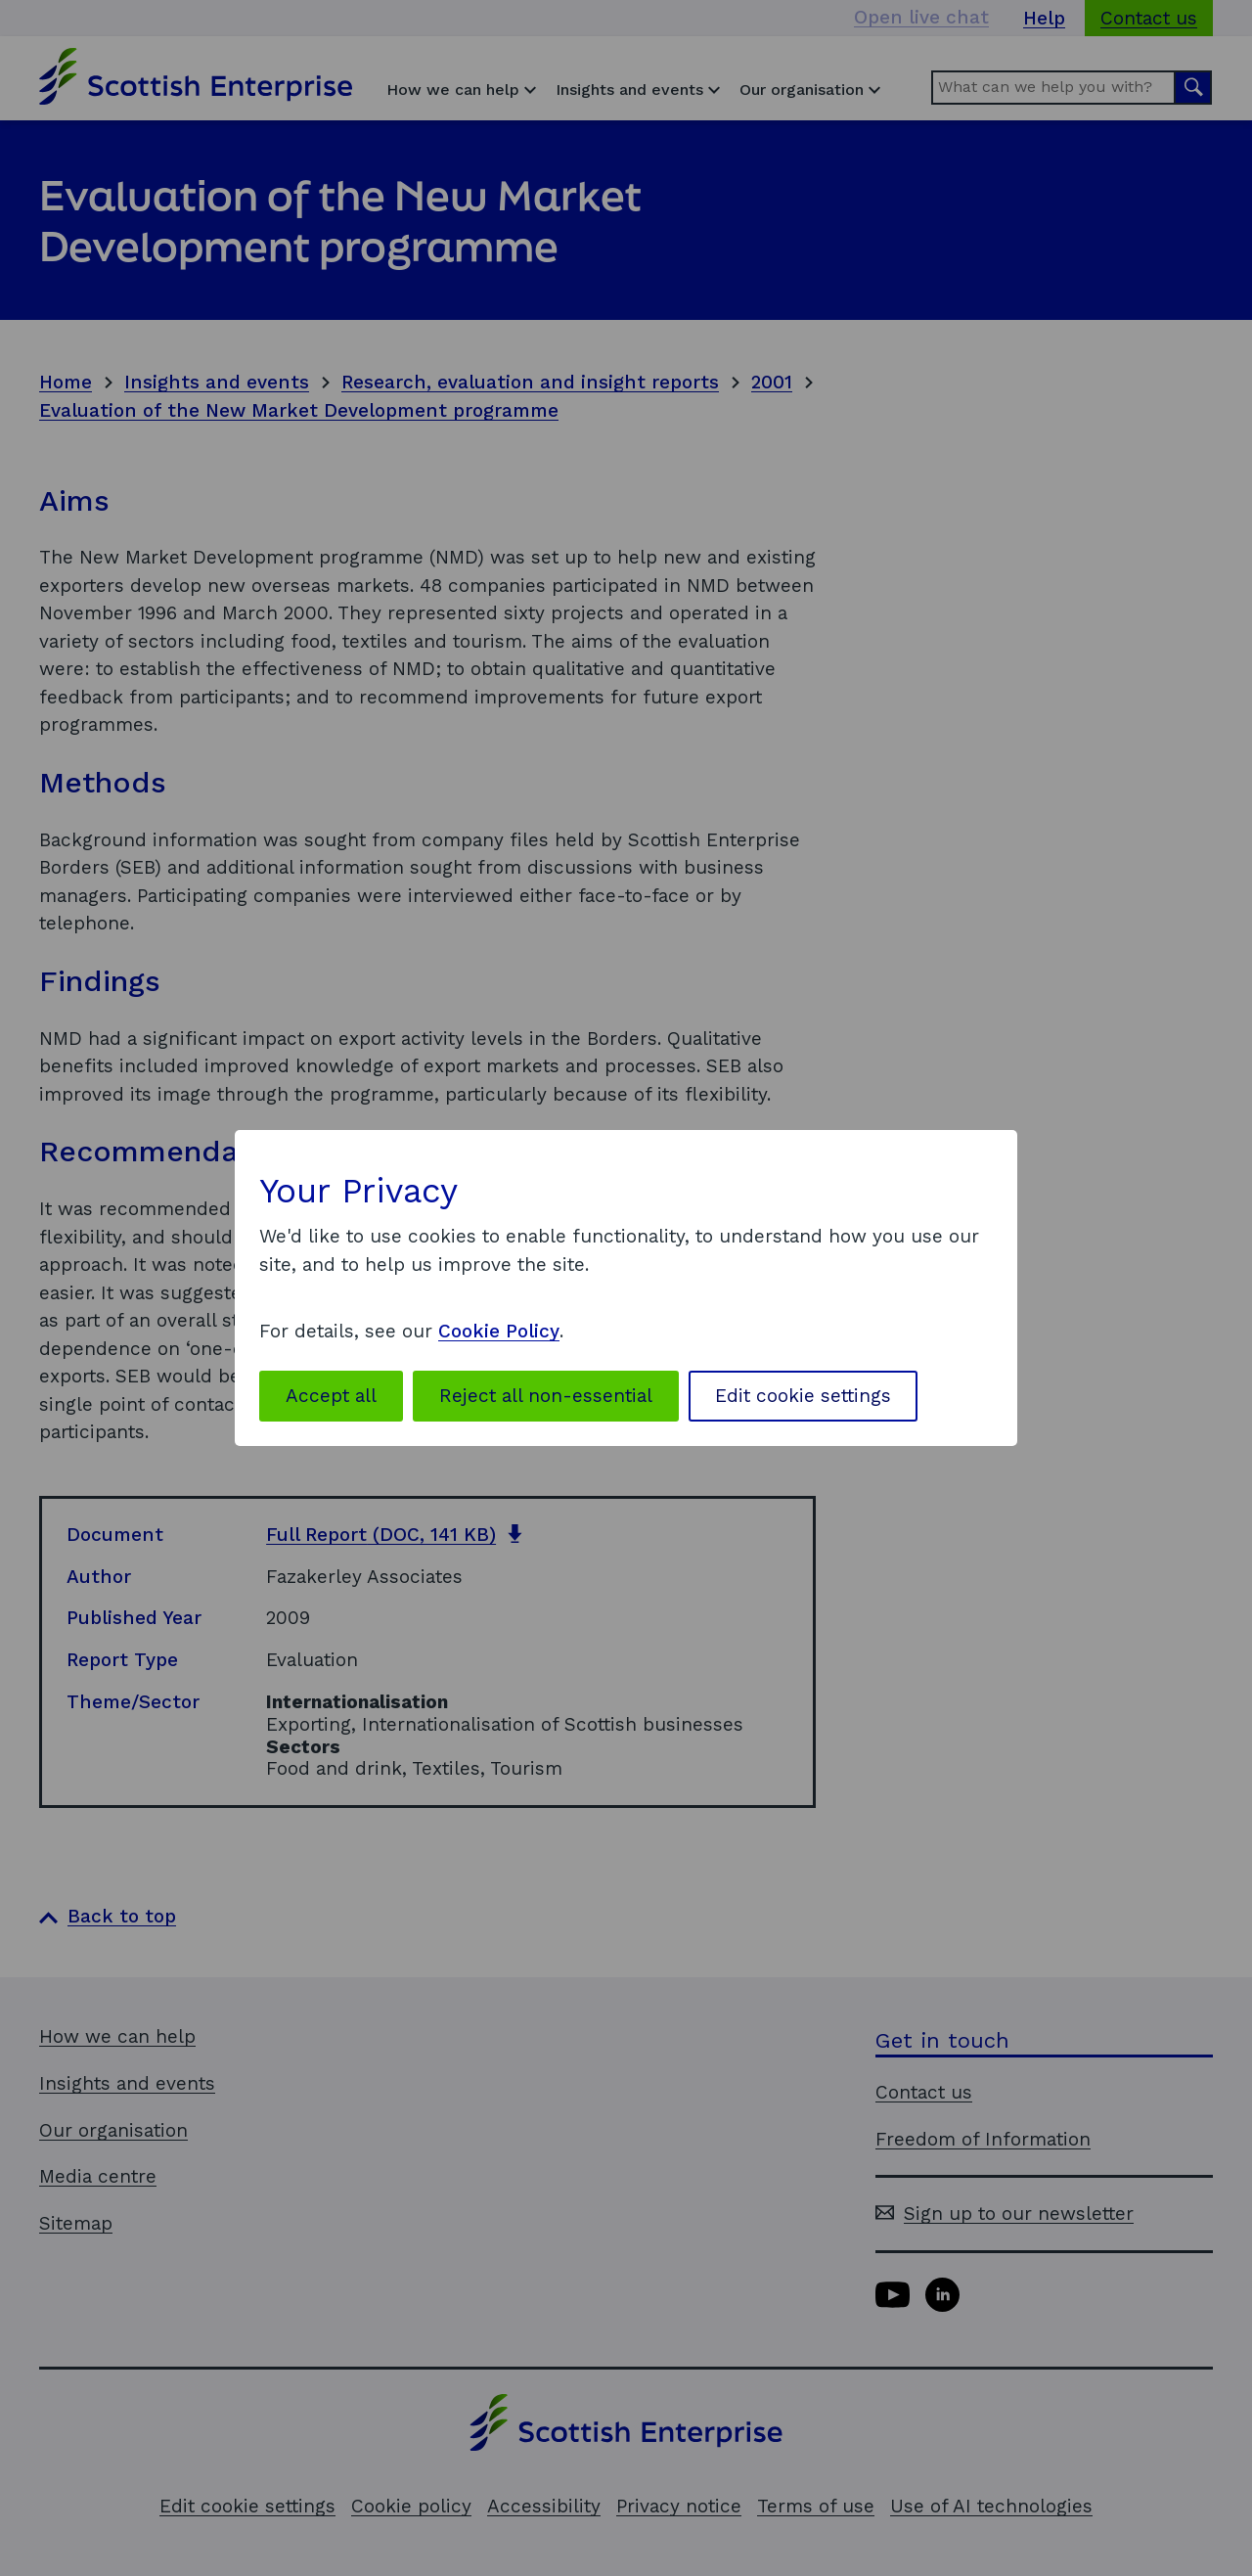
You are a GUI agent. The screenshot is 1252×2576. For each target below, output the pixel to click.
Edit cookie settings (803, 1395)
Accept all (331, 1395)
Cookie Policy (498, 1331)
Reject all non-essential (545, 1395)
